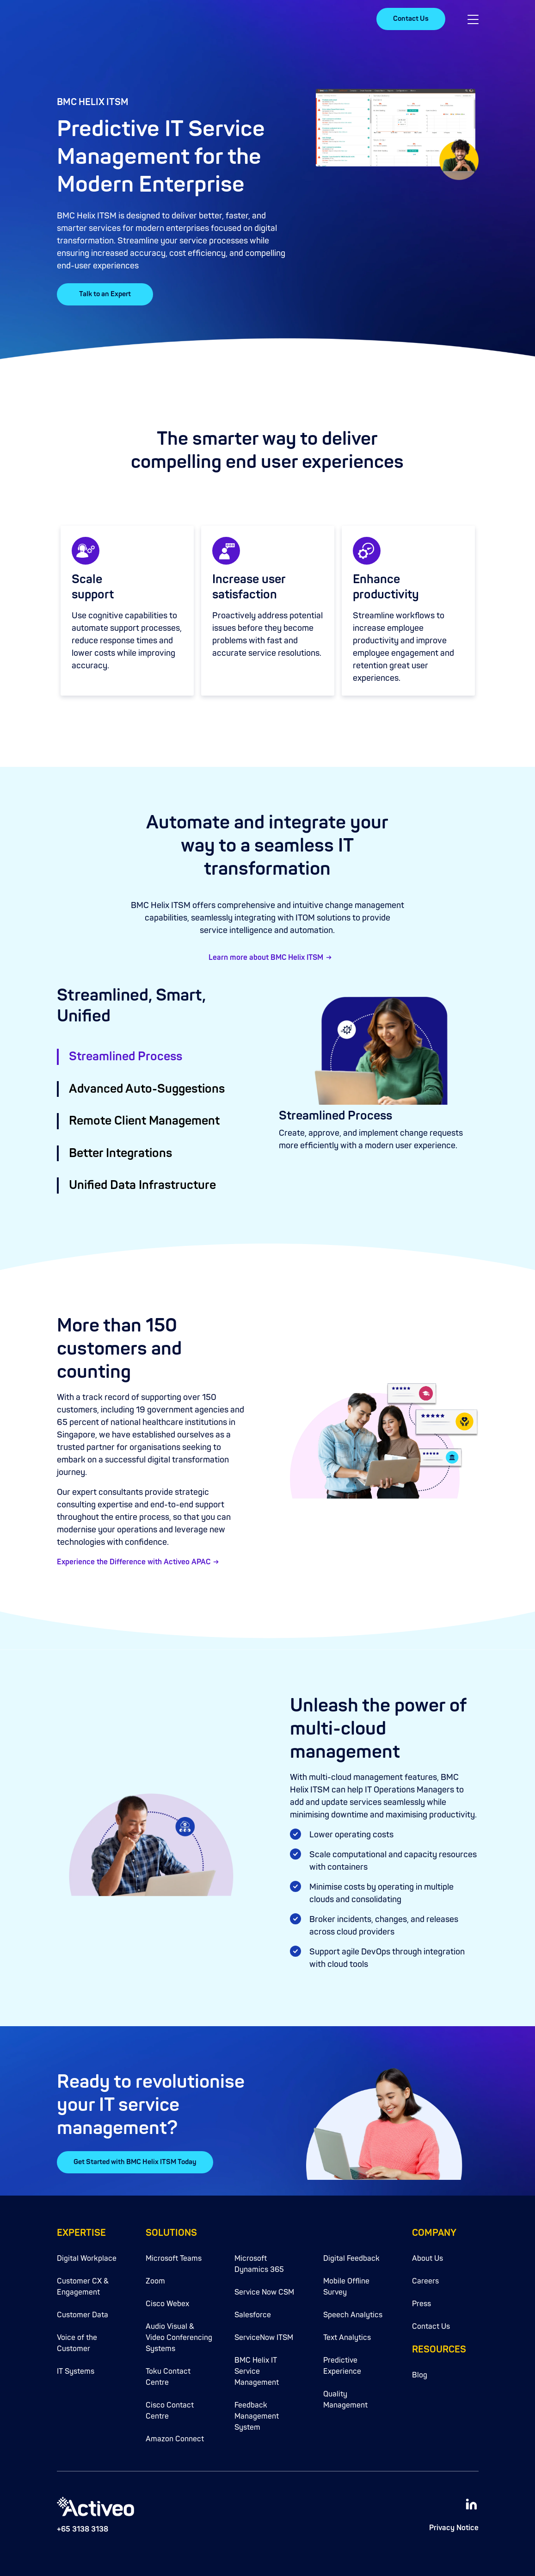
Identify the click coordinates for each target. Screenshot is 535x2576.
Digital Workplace (87, 2258)
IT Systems (75, 2371)
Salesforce (252, 2315)
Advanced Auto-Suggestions (147, 1089)
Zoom (155, 2281)
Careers (425, 2281)
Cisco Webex (167, 2303)
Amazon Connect (175, 2439)
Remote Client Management (144, 1121)
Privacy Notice (454, 2527)
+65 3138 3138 (82, 2529)
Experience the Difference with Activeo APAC (133, 1562)
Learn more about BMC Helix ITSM (266, 957)
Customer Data (82, 2315)
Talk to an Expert (105, 294)
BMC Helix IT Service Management (256, 2371)
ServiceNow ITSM (263, 2337)
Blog (419, 2375)
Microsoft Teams (174, 2258)
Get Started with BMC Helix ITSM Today (135, 2162)
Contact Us (411, 18)
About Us (427, 2258)
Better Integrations (120, 1153)
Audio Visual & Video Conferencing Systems (179, 2337)
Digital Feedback (351, 2258)
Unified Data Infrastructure (142, 1185)
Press (421, 2303)
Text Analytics (347, 2337)
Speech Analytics (352, 2315)
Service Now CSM (264, 2292)
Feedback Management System (256, 2416)
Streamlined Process (125, 1056)
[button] (473, 19)
